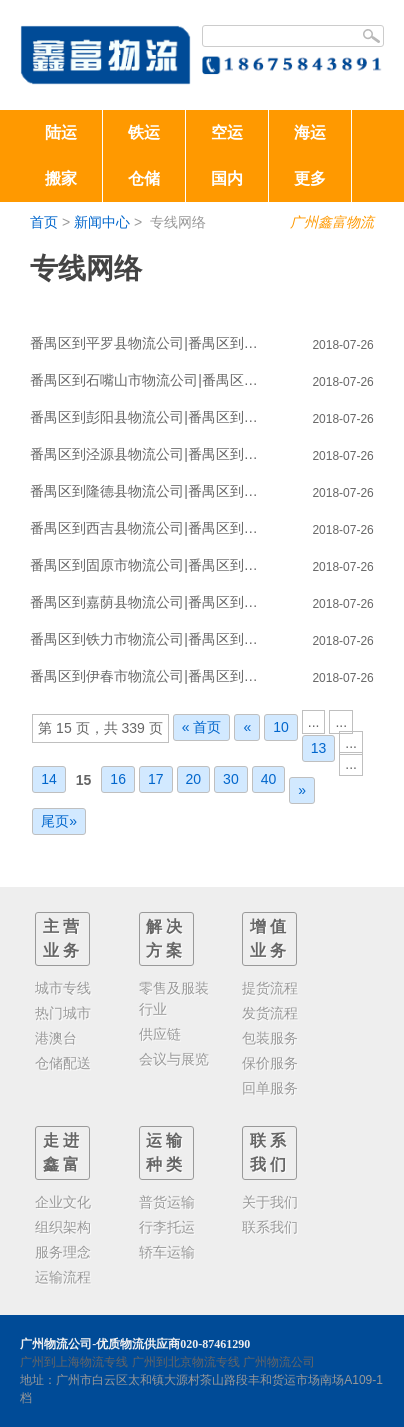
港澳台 (56, 1038)
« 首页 (202, 727)
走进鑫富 (63, 1152)
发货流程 (270, 1013)
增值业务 (270, 938)
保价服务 (270, 1063)
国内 (227, 178)
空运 (227, 132)
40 (269, 779)
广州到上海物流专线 (74, 1362)
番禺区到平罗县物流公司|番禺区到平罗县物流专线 (150, 343)
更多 (310, 178)
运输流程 (63, 1277)
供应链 (160, 1034)
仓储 (144, 178)
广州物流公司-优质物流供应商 (100, 1344)
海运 (310, 132)
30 (231, 779)
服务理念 (63, 1252)
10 (281, 727)
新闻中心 (102, 222)
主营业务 (63, 938)
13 (319, 748)
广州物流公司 (279, 1362)
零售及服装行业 (174, 998)
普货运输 (167, 1202)
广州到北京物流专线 (186, 1362)
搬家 (61, 178)
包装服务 (270, 1038)
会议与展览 (174, 1059)
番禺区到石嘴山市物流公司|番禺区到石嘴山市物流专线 (150, 380)
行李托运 (167, 1227)
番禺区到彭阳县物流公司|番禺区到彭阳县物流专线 (150, 417)
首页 (44, 222)
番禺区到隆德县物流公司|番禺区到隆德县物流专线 (150, 491)
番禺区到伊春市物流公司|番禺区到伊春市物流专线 (150, 676)
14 (49, 779)
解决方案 (166, 938)
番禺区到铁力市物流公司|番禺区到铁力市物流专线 (150, 639)
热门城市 (63, 1013)
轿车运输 (167, 1252)
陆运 (61, 132)
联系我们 (270, 1152)
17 (156, 779)
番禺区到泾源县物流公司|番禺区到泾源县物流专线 (150, 454)
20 (194, 779)
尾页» (59, 821)
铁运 (144, 132)
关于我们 (270, 1202)
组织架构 (63, 1227)
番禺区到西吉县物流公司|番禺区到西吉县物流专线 (150, 528)
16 (118, 779)
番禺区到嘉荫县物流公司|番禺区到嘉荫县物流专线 (150, 602)
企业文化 (63, 1202)
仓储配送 (63, 1063)
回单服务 (270, 1088)
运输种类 (166, 1152)
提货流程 (270, 988)
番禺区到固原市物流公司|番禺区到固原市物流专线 (150, 565)
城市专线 (63, 988)
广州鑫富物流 (332, 222)
